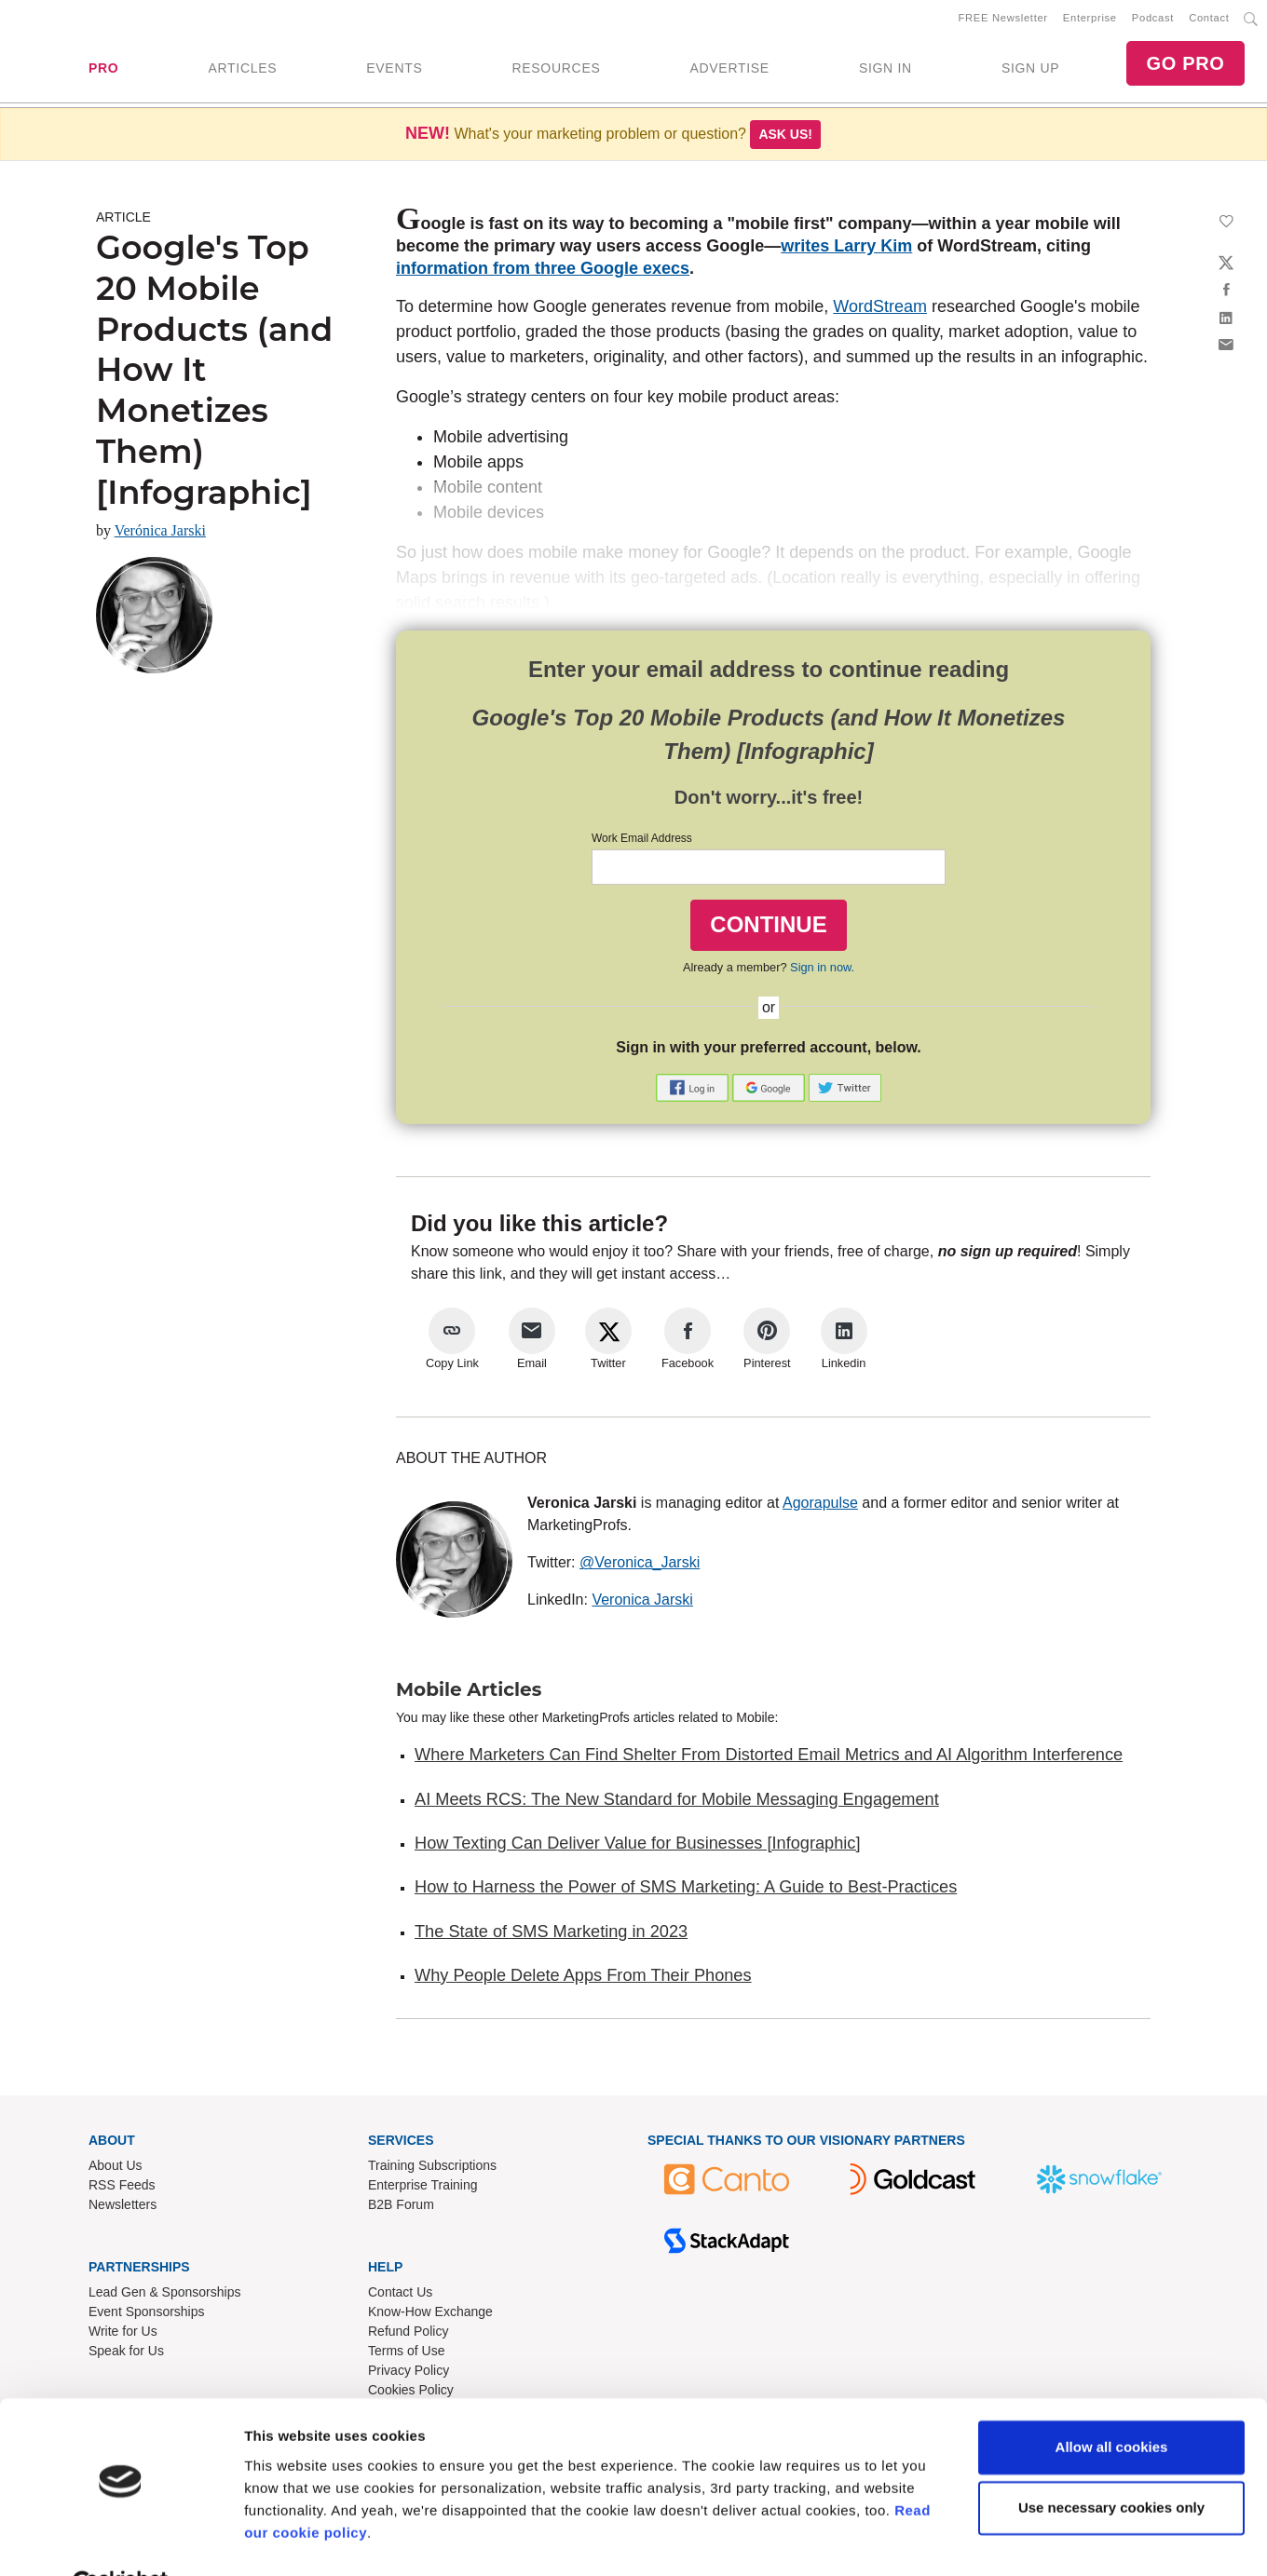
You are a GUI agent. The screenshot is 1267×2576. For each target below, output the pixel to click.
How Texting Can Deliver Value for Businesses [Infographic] (638, 1846)
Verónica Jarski (160, 534)
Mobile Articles (468, 1693)
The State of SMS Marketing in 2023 (551, 1935)
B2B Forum (401, 2208)
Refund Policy (408, 2334)
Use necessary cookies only (1111, 2463)
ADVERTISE (729, 69)
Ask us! (785, 137)
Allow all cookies (1112, 2402)
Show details (287, 2539)
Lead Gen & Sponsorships (164, 2295)
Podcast (1153, 19)
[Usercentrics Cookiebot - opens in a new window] (120, 2540)
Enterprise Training (423, 2188)
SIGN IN (885, 69)
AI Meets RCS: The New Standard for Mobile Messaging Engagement (677, 1803)
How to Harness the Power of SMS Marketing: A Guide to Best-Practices (686, 1890)
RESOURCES (555, 69)
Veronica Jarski (642, 1603)
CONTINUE (768, 928)
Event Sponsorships (147, 2315)
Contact (1209, 19)
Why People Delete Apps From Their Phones (583, 1979)
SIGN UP (1030, 69)
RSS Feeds (122, 2188)
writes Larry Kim (846, 249)
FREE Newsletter (1003, 19)
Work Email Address (642, 841)
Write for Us (123, 2334)
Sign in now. (822, 971)
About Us (116, 2169)
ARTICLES (242, 69)
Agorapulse (820, 1506)
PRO (103, 69)
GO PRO (1185, 65)
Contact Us (400, 2295)
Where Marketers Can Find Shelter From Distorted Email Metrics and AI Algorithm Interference (769, 1758)
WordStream (880, 310)
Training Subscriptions (432, 2169)
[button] (694, 1090)
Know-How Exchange (430, 2315)
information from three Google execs (542, 272)
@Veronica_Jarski (639, 1566)
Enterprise (1090, 19)
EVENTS (394, 69)
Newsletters (123, 2208)
